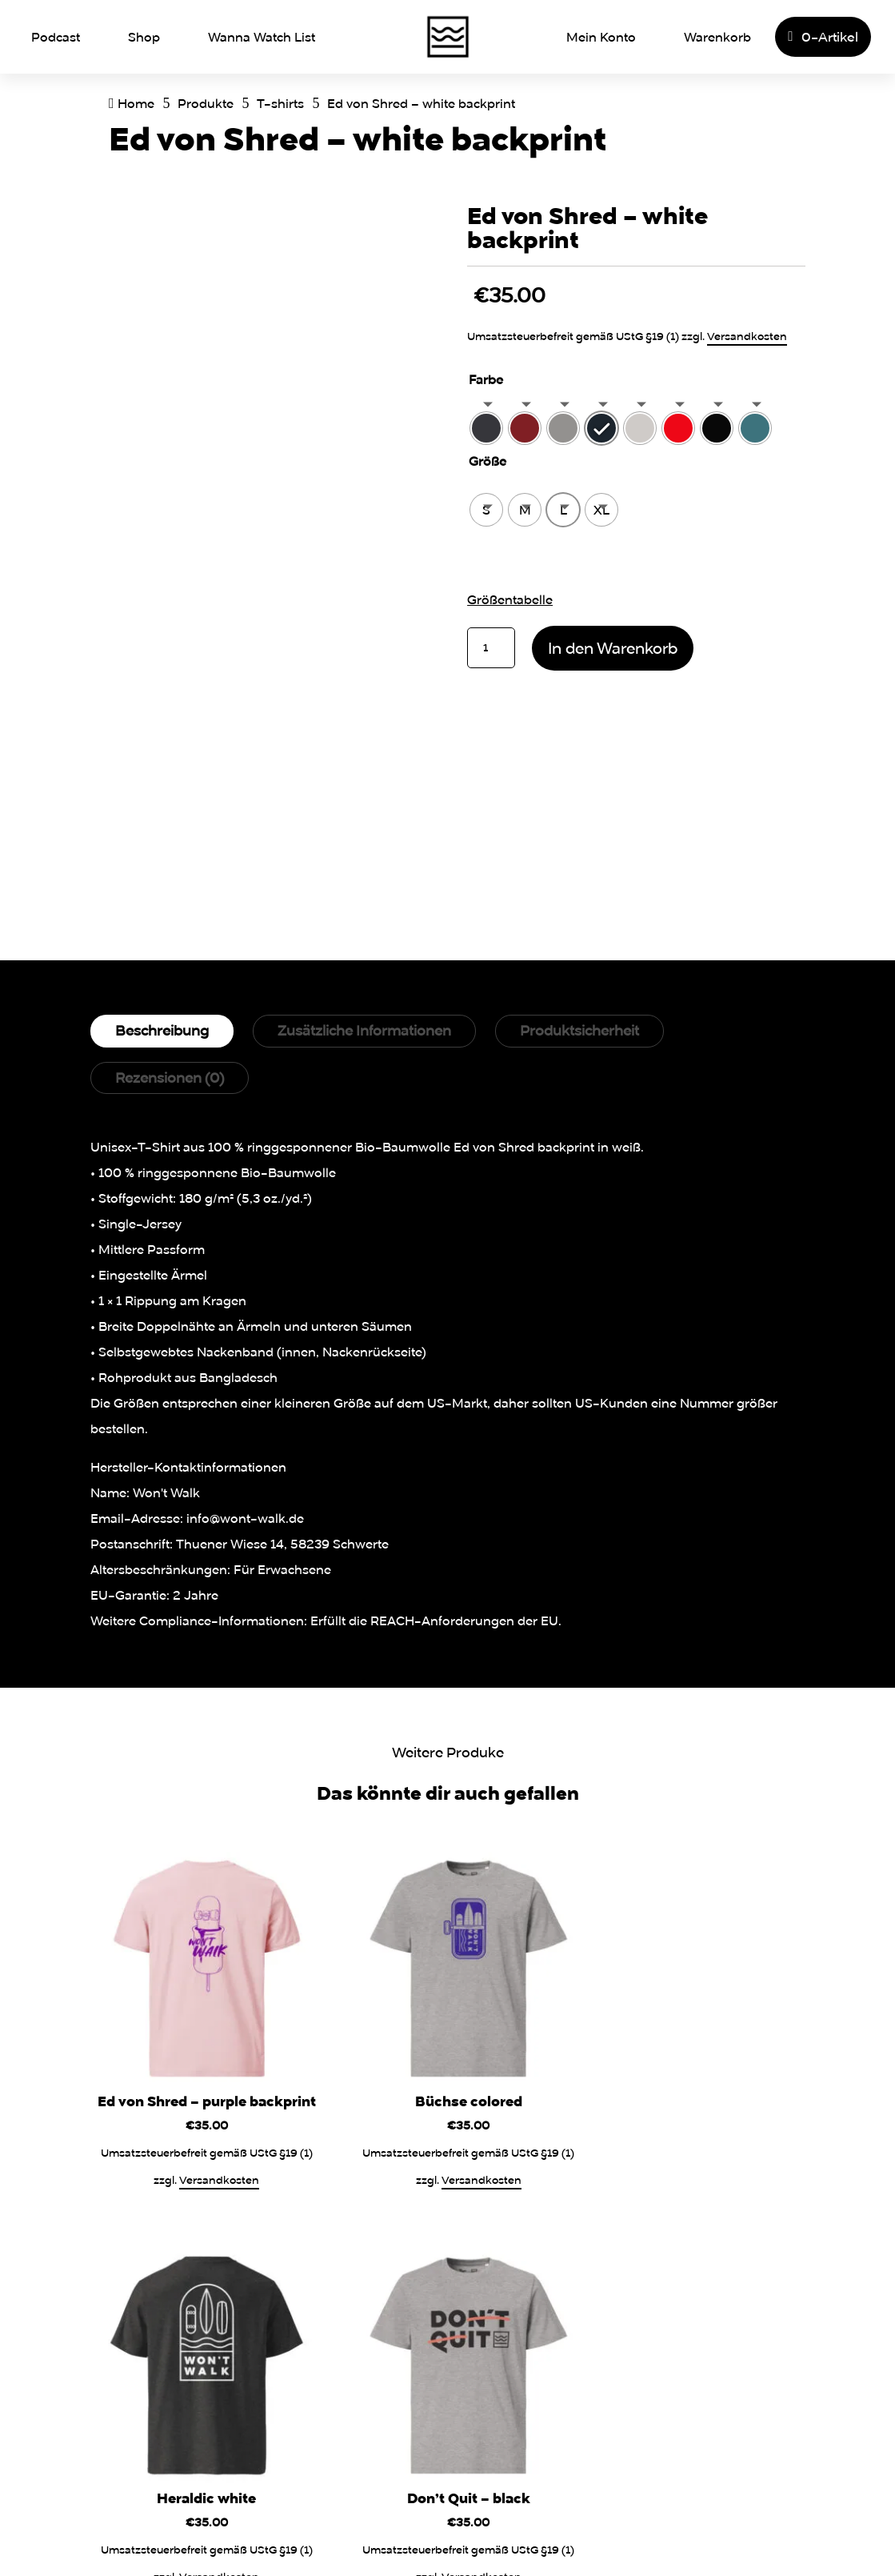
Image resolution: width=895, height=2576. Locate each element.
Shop (144, 37)
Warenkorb (717, 37)
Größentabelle (510, 599)
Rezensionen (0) (169, 1078)
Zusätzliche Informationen (364, 1030)
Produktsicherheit (579, 1030)
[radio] (486, 428)
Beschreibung (162, 1030)
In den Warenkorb (612, 648)
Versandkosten (747, 336)
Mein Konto (601, 37)
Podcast (55, 37)
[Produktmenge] (491, 648)
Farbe (486, 379)
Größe (487, 461)
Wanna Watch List (261, 37)
